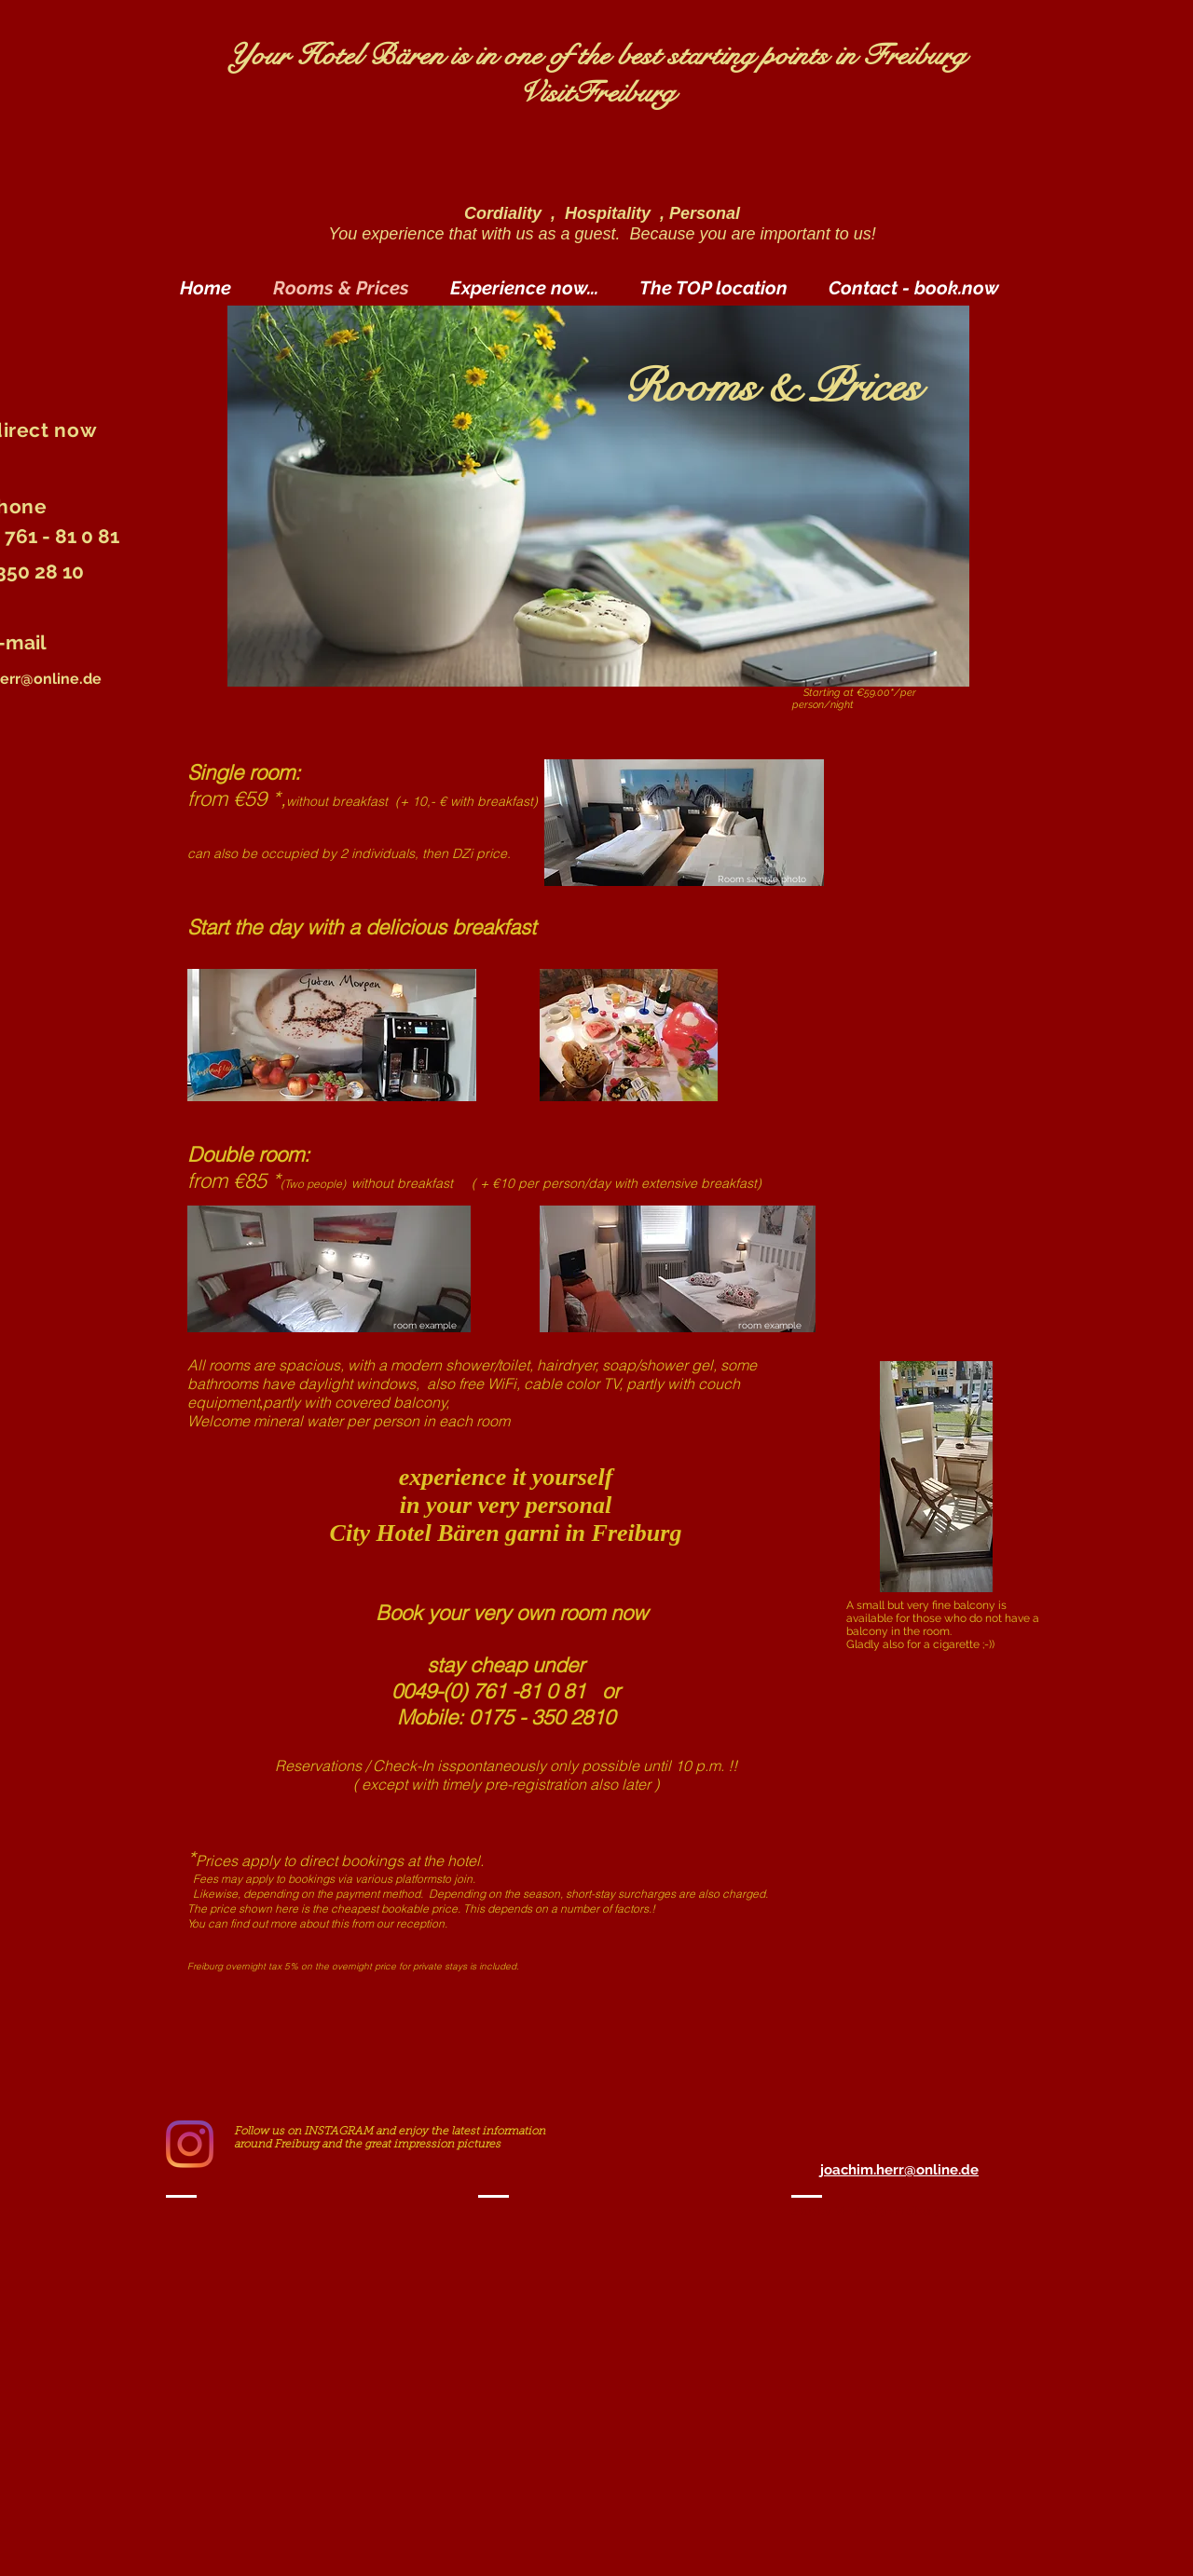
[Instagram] (189, 2144)
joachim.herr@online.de (899, 2169)
